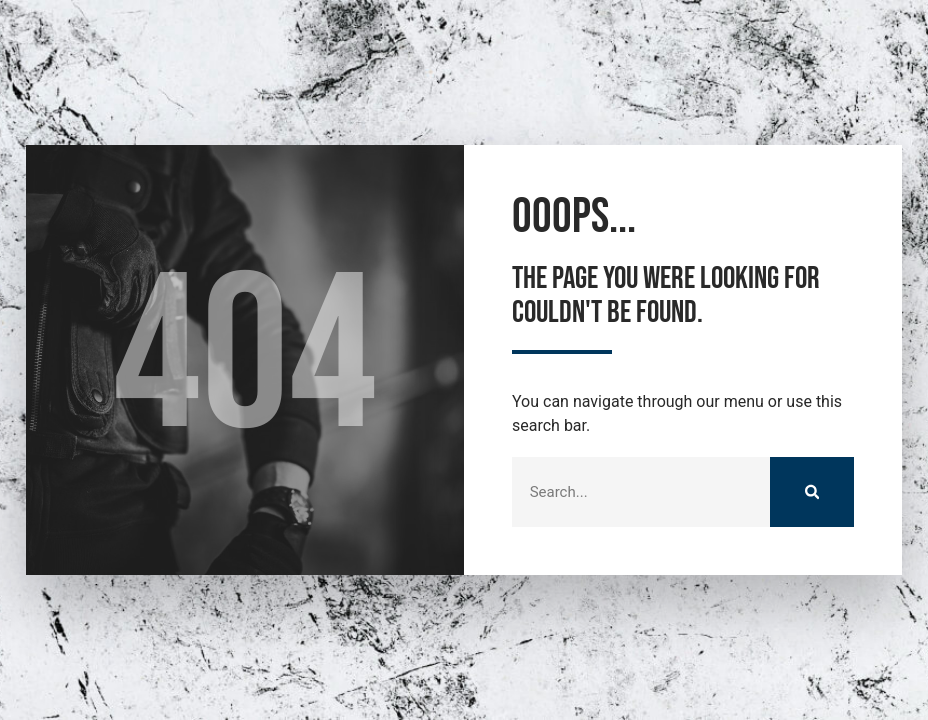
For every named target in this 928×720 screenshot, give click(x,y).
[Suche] (812, 492)
